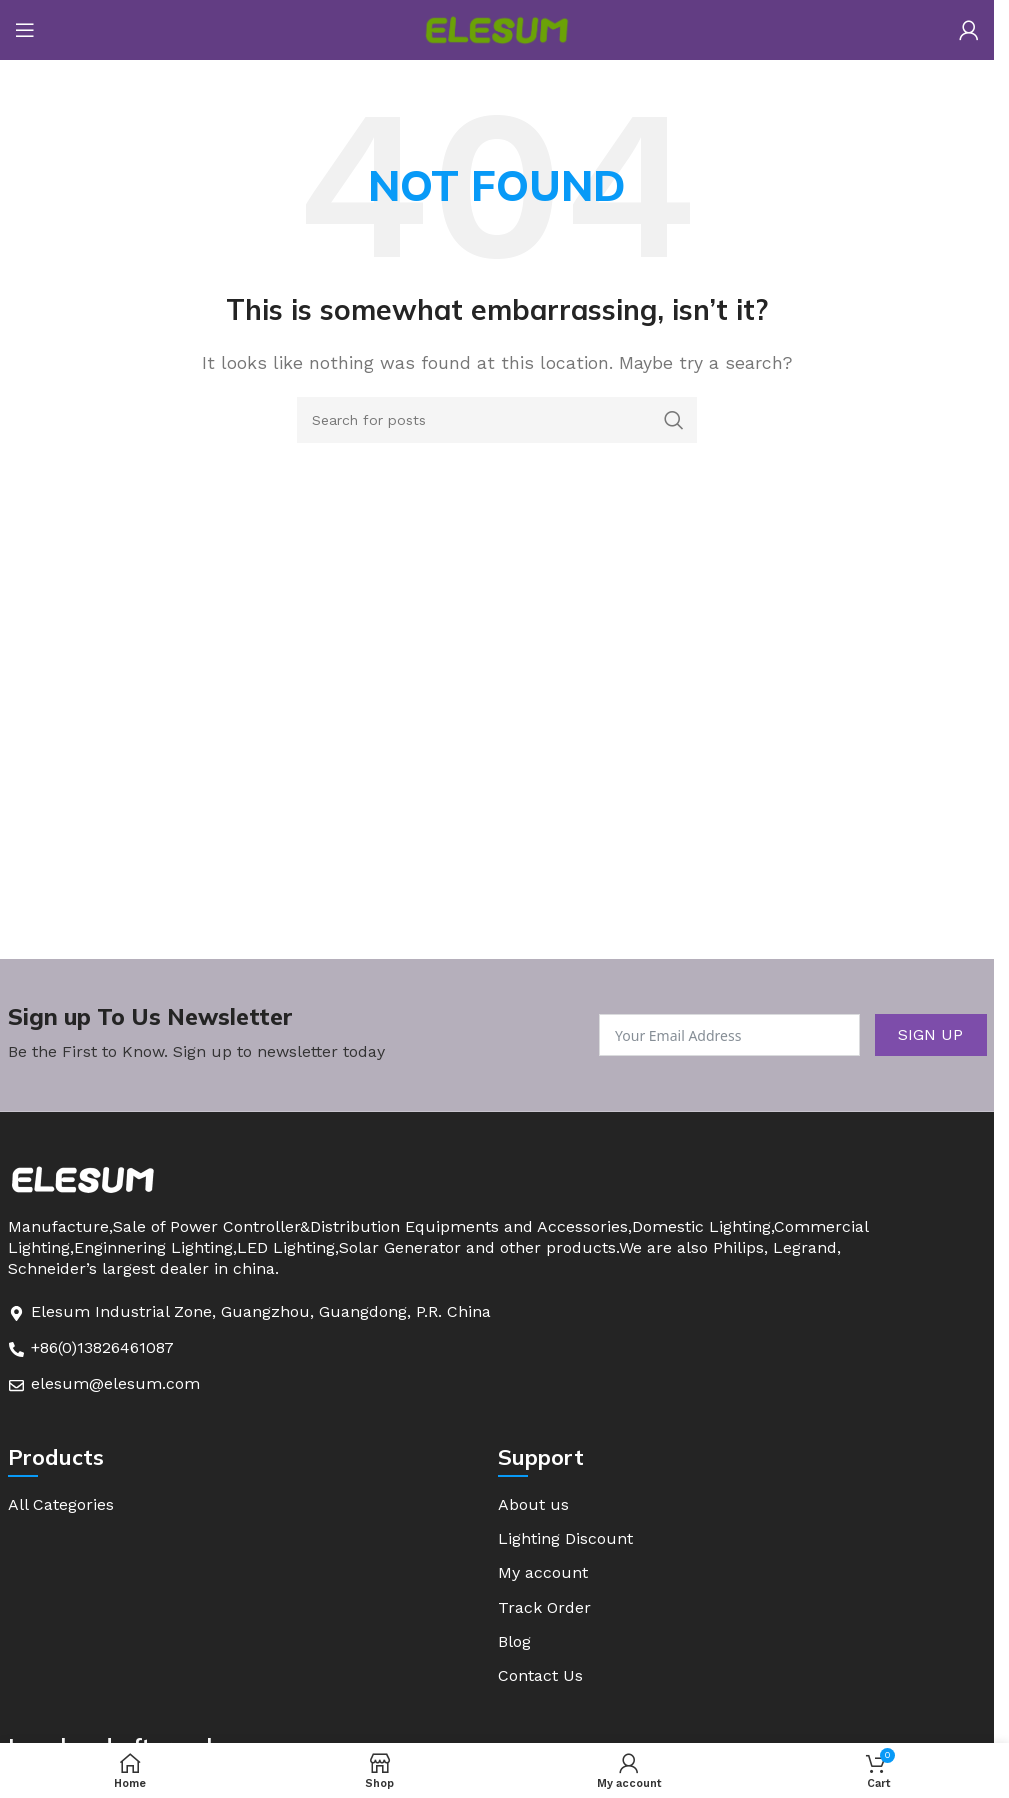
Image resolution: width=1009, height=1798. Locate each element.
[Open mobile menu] (25, 30)
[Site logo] (497, 28)
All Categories (61, 1504)
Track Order (544, 1609)
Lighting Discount (565, 1539)
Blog (514, 1644)
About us (533, 1504)
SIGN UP (930, 1034)
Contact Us (540, 1679)
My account (543, 1574)
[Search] (497, 420)
